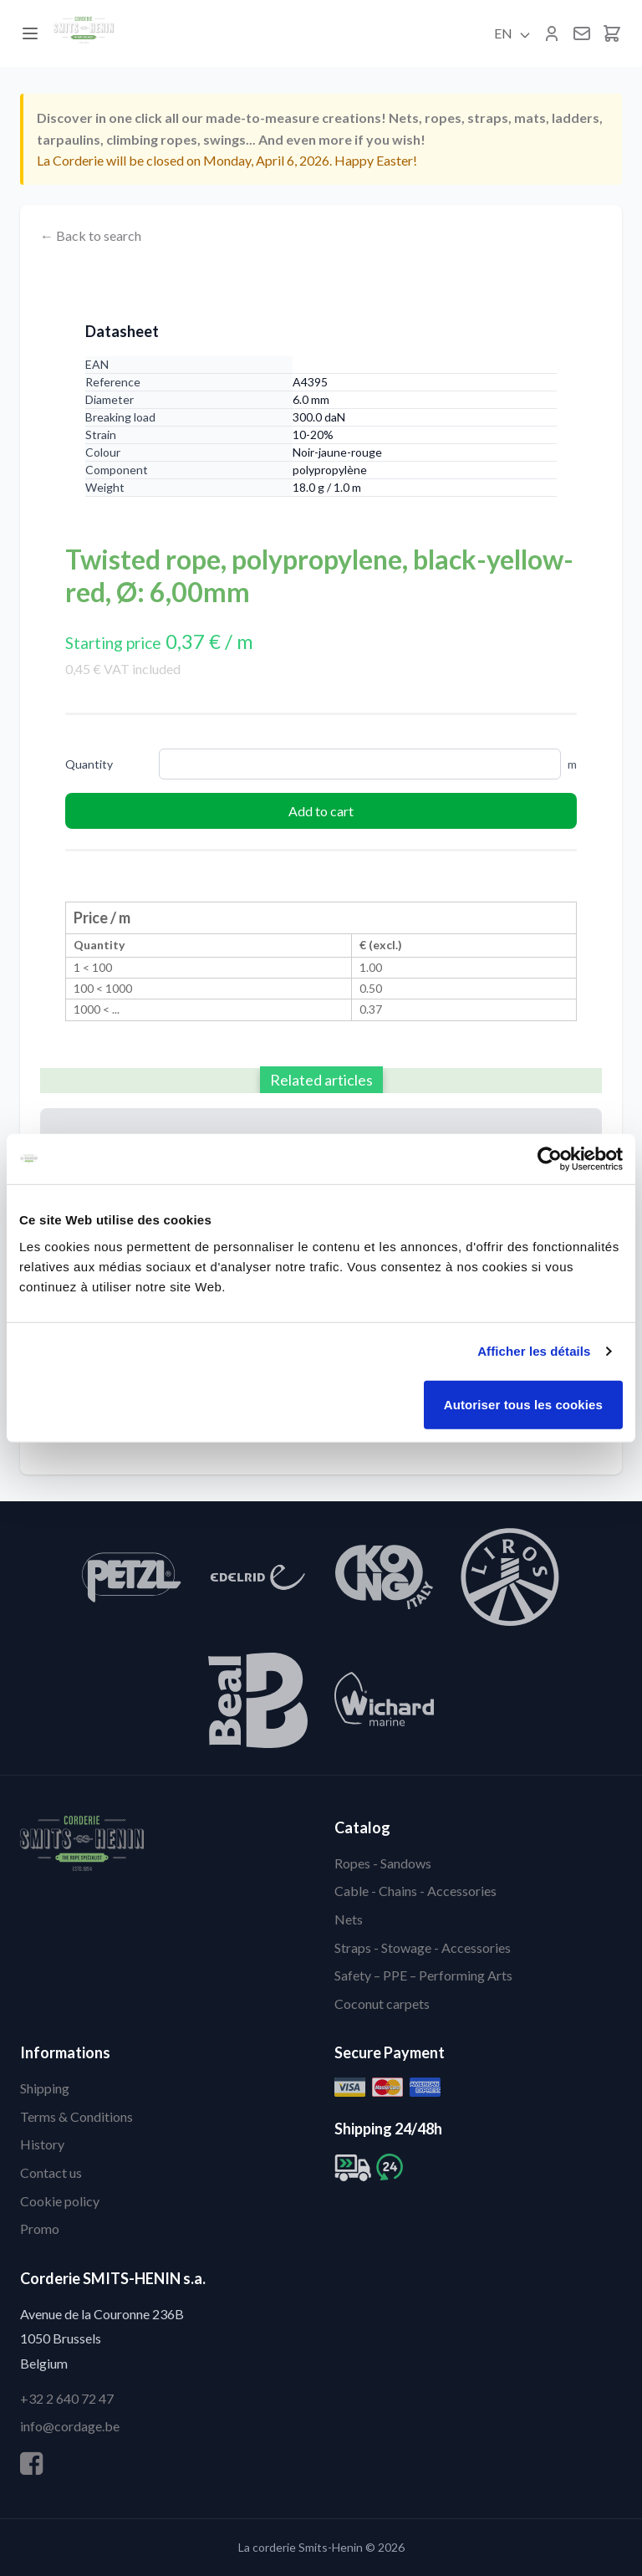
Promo (39, 2228)
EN (513, 33)
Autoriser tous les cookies (523, 1404)
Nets (348, 1919)
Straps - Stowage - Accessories (422, 1947)
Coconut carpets (382, 2003)
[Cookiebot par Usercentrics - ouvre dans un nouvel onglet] (549, 1159)
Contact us (51, 2172)
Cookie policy (59, 2201)
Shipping (44, 2088)
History (42, 2144)
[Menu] (30, 33)
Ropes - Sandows (382, 1863)
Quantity (89, 764)
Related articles (321, 1080)
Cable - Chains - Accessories (415, 1891)
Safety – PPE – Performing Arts (423, 1975)
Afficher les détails (533, 1351)
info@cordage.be (70, 2426)
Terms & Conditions (76, 2116)
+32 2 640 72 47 (67, 2398)
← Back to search (90, 235)
